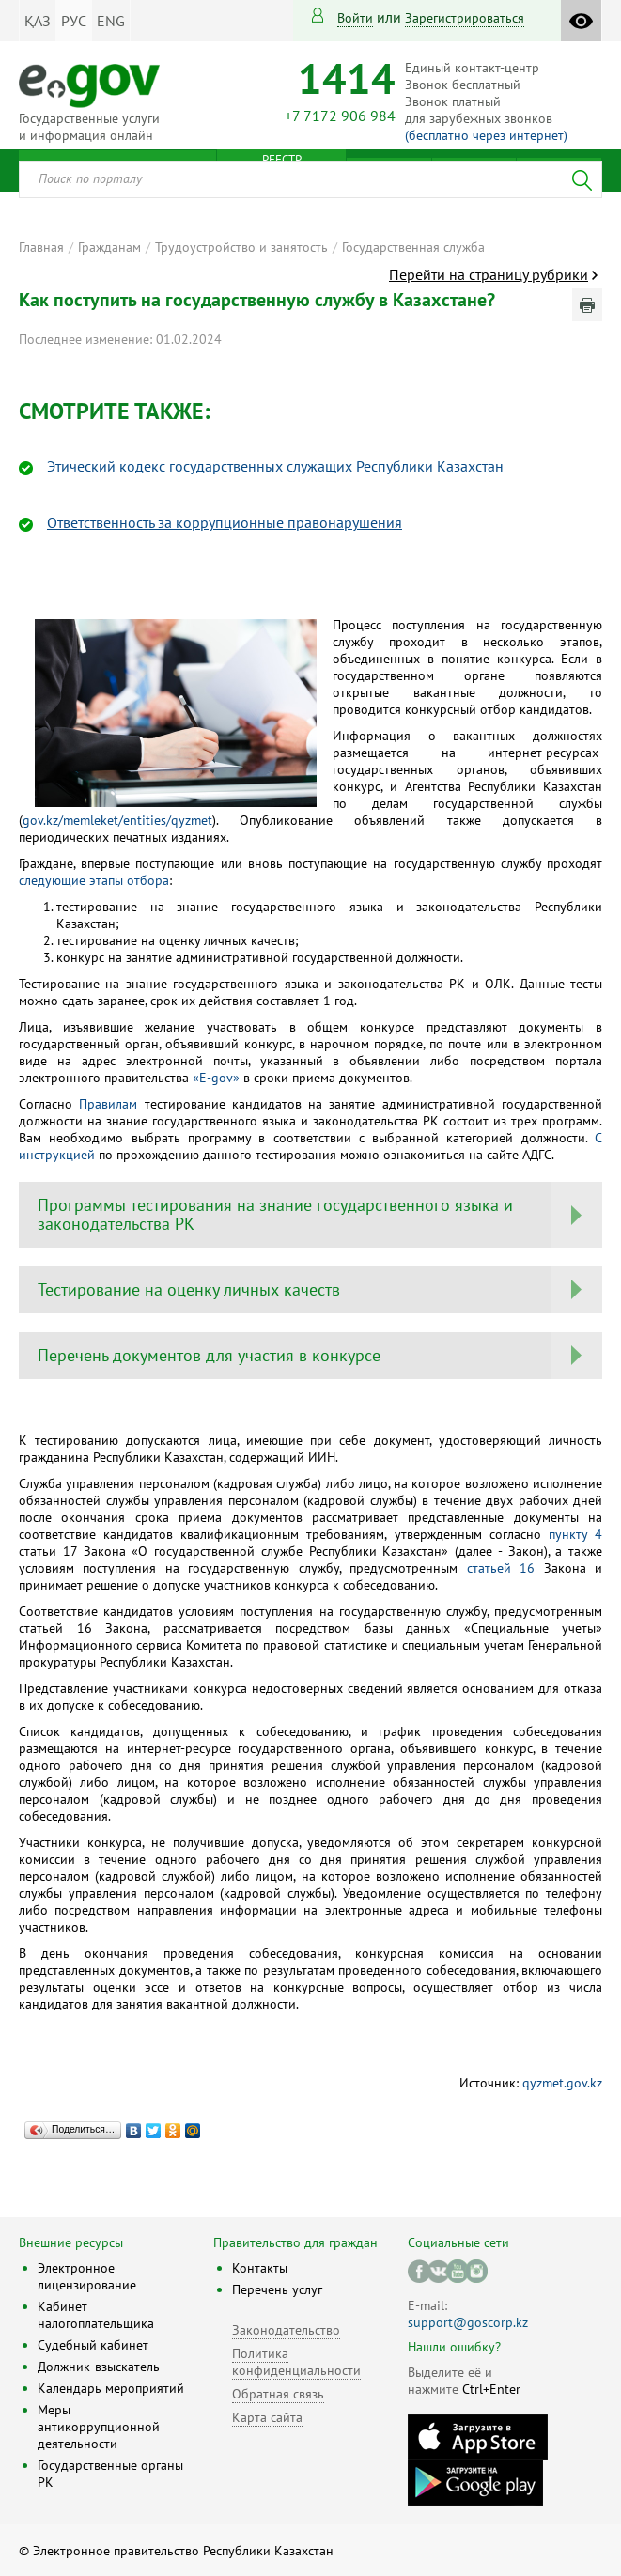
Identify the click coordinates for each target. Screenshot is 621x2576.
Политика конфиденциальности (296, 2362)
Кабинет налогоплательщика (96, 2315)
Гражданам (109, 247)
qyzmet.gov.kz (562, 2082)
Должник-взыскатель (99, 2366)
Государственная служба (413, 247)
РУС (73, 20)
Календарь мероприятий (111, 2388)
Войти (355, 17)
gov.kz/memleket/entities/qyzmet (117, 820)
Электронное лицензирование (87, 2276)
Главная (41, 247)
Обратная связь (278, 2393)
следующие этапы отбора (94, 880)
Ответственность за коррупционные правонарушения (224, 522)
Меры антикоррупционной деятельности (99, 2426)
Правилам (108, 1103)
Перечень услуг (277, 2289)
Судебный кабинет (93, 2344)
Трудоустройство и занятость (241, 247)
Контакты (259, 2267)
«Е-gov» (216, 1077)
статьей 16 (501, 1568)
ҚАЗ (37, 20)
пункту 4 (575, 1534)
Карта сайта (267, 2417)
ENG (111, 20)
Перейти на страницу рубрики (488, 274)
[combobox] (310, 179)
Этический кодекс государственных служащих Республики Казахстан (275, 466)
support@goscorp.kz (468, 2322)
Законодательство (286, 2329)
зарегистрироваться (464, 17)
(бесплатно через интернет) (486, 135)
